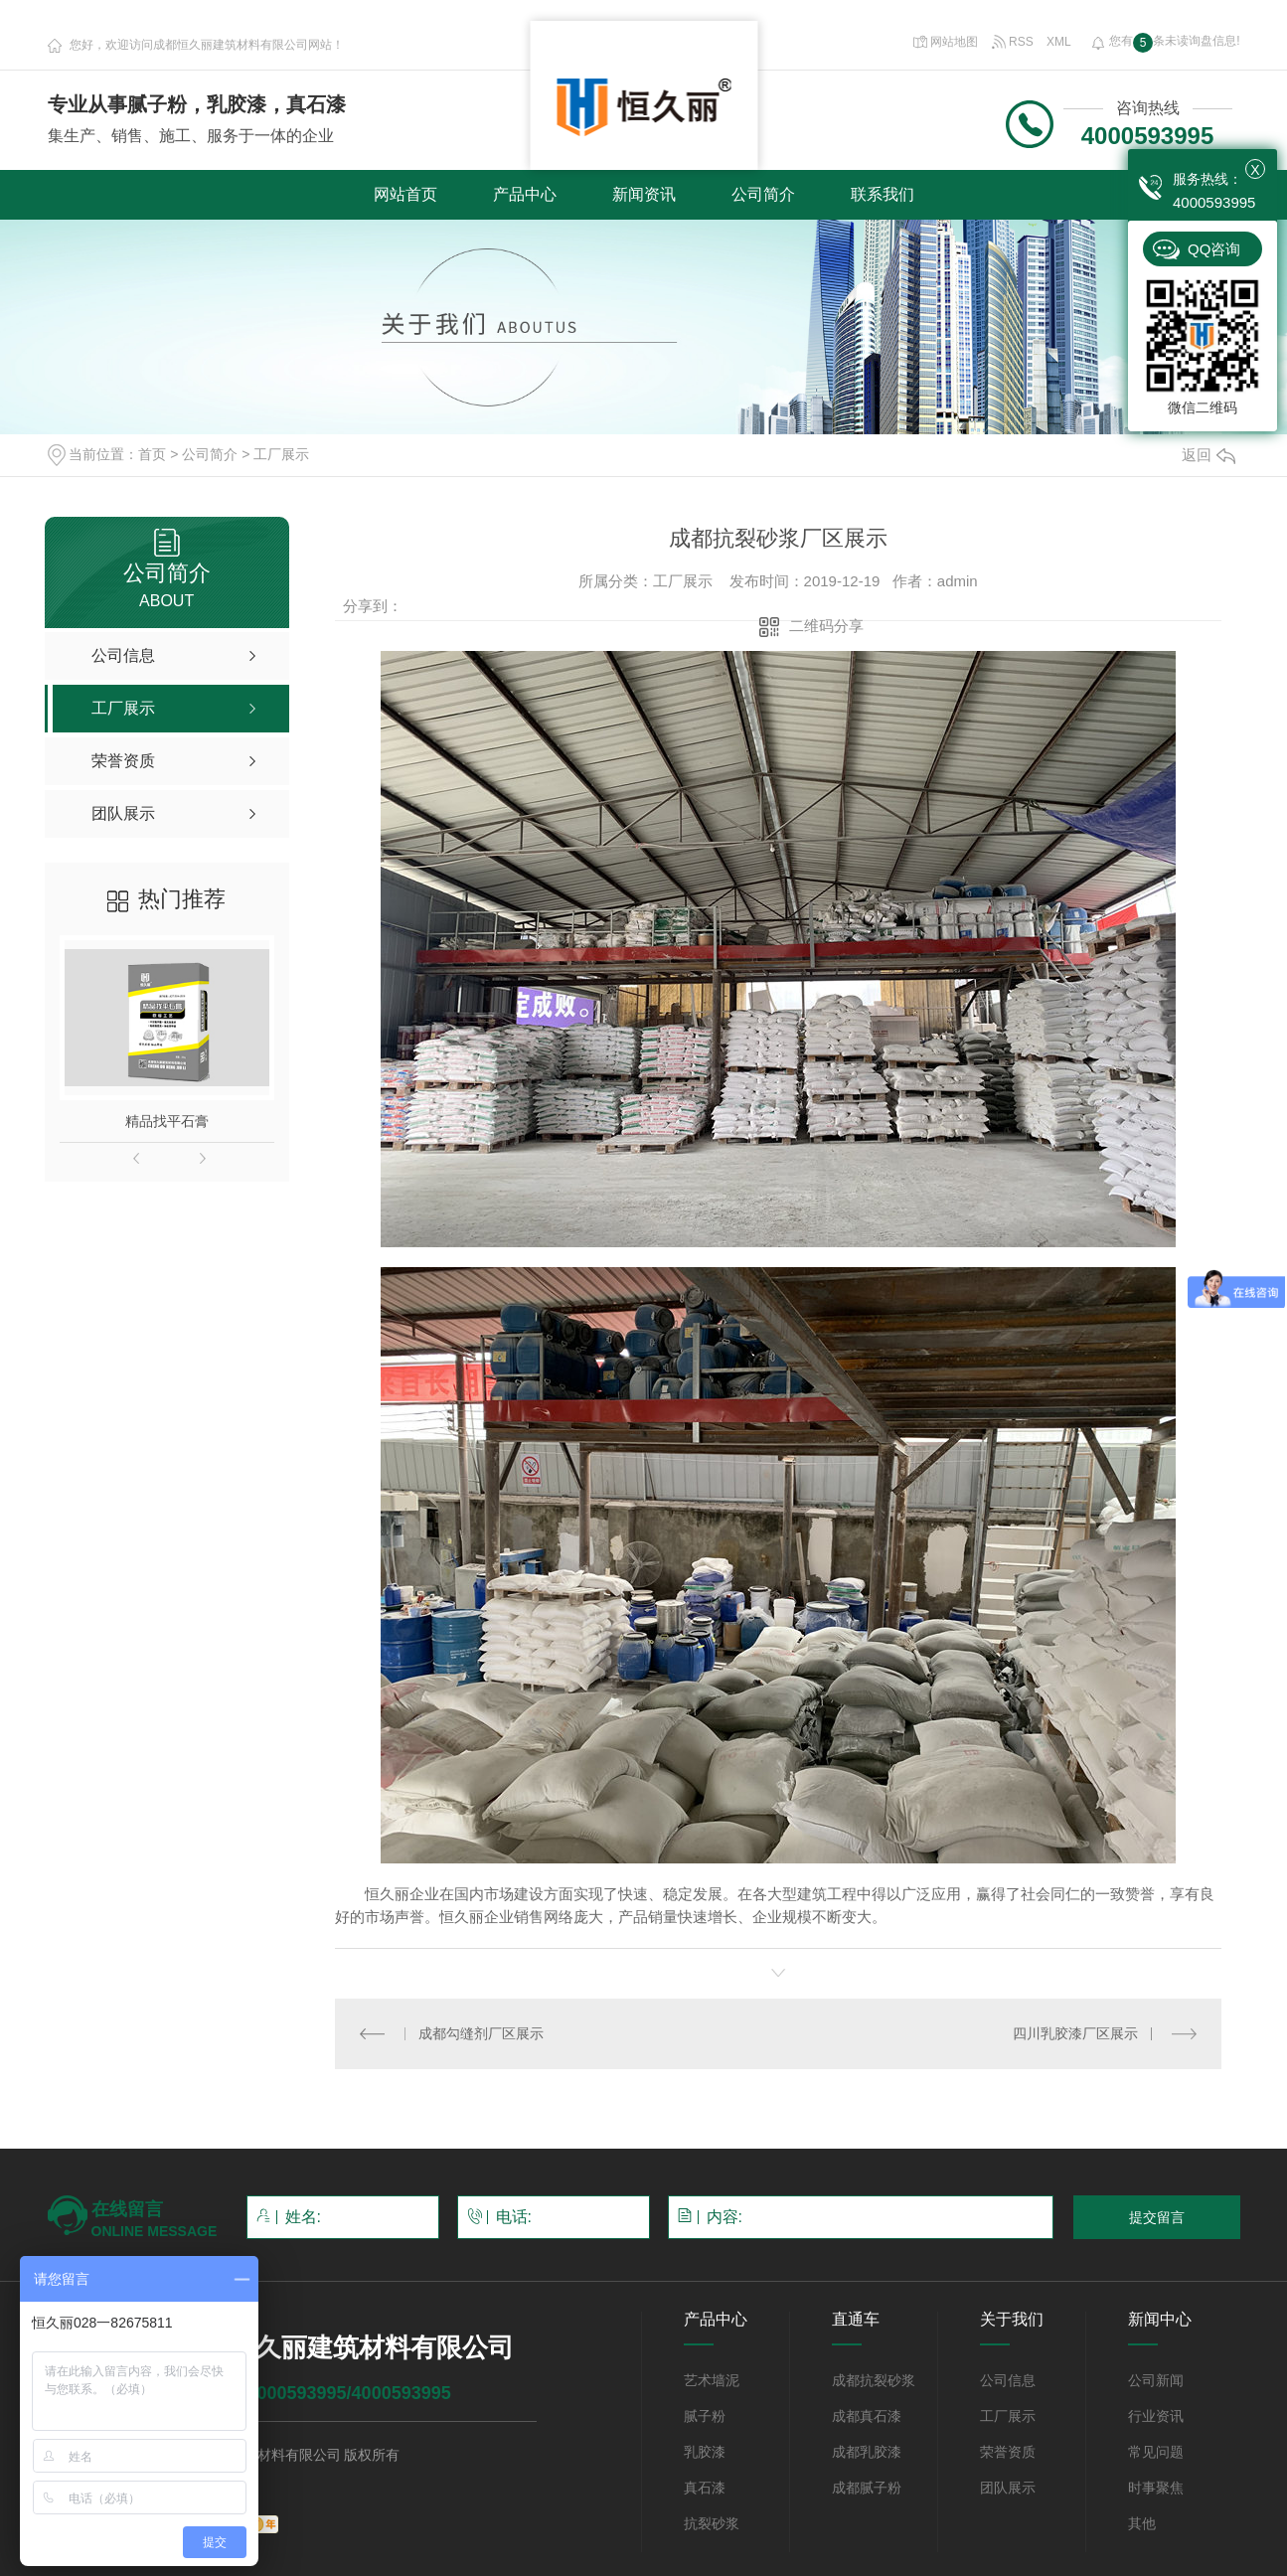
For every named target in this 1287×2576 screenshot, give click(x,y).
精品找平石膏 (167, 1121)
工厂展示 (281, 454)
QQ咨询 (1214, 249)
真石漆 (704, 2488)
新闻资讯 (644, 194)
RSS (1014, 42)
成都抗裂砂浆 (873, 2380)
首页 (152, 454)
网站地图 (945, 42)
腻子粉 (704, 2416)
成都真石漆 (866, 2416)
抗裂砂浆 (711, 2523)
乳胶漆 (704, 2452)
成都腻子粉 (866, 2488)
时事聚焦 (1156, 2488)
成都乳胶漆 (866, 2452)
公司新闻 (1156, 2380)
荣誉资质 (1008, 2452)
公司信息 (1008, 2380)
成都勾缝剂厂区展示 (481, 2033)
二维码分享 (826, 625)
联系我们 (882, 194)
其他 (1142, 2523)
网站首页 (405, 194)
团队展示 (1008, 2488)
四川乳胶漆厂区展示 (1075, 2033)
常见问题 (1156, 2452)
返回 (1208, 454)
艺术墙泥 (711, 2380)
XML (1058, 42)
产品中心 (525, 194)
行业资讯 (1156, 2416)
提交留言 (1157, 2217)
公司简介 (763, 194)
